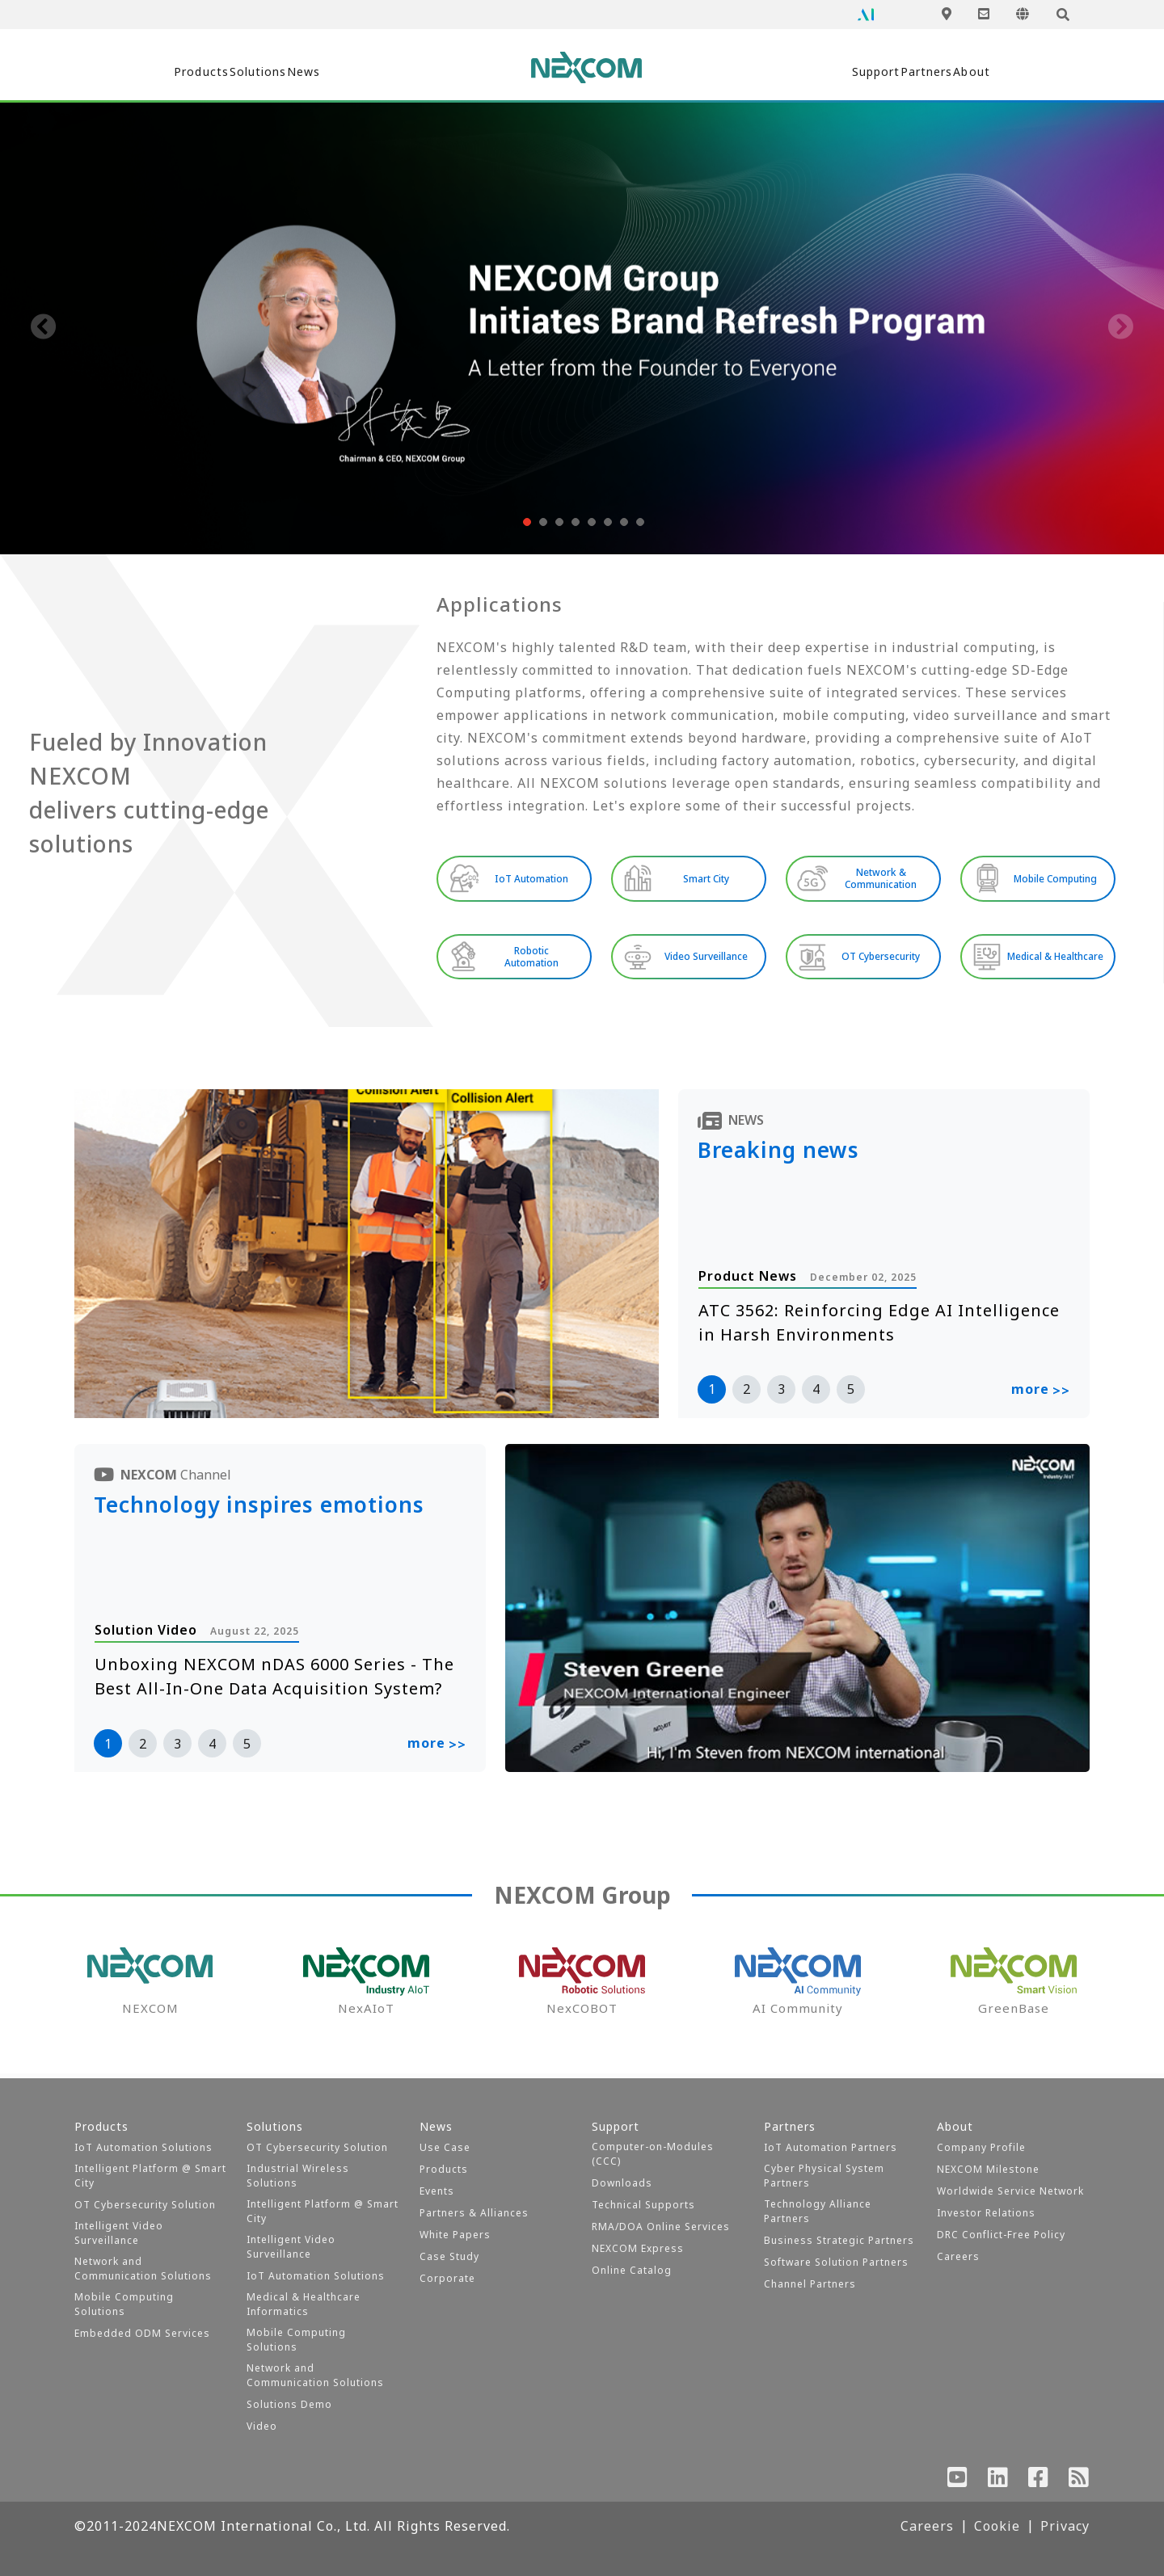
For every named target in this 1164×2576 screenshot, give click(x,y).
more (1040, 1394)
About (998, 72)
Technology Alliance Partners (817, 2211)
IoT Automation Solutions (143, 2147)
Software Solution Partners (836, 2262)
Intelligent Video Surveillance (118, 2233)
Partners (904, 72)
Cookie (997, 2526)
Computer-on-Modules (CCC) (653, 2154)
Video (262, 2426)
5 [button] (850, 1394)
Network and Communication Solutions (143, 2268)
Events (437, 2191)
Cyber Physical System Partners (824, 2175)
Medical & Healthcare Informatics (304, 2304)
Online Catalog (632, 2270)
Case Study (449, 2256)
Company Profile (981, 2147)
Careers (958, 2256)
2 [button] (746, 1394)
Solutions (285, 72)
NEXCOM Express (638, 2248)
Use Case (445, 2147)
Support (802, 72)
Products (177, 72)
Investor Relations (986, 2213)
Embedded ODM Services (142, 2333)
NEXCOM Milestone (988, 2169)
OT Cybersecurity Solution (145, 2205)
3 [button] (781, 1394)
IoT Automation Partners (830, 2147)
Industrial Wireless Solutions (298, 2175)
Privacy (1065, 2526)
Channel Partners (810, 2284)
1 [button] (711, 1394)
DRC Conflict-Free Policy (1001, 2234)
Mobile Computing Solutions (124, 2304)
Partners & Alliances (474, 2213)
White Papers (455, 2234)
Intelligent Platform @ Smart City (150, 2175)
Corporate (447, 2278)
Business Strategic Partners (839, 2240)
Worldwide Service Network (1010, 2191)
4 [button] (816, 1394)
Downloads (622, 2183)
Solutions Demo (289, 2404)
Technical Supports (643, 2205)
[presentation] (43, 328)
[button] (525, 522)
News (380, 72)
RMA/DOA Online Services (661, 2226)
